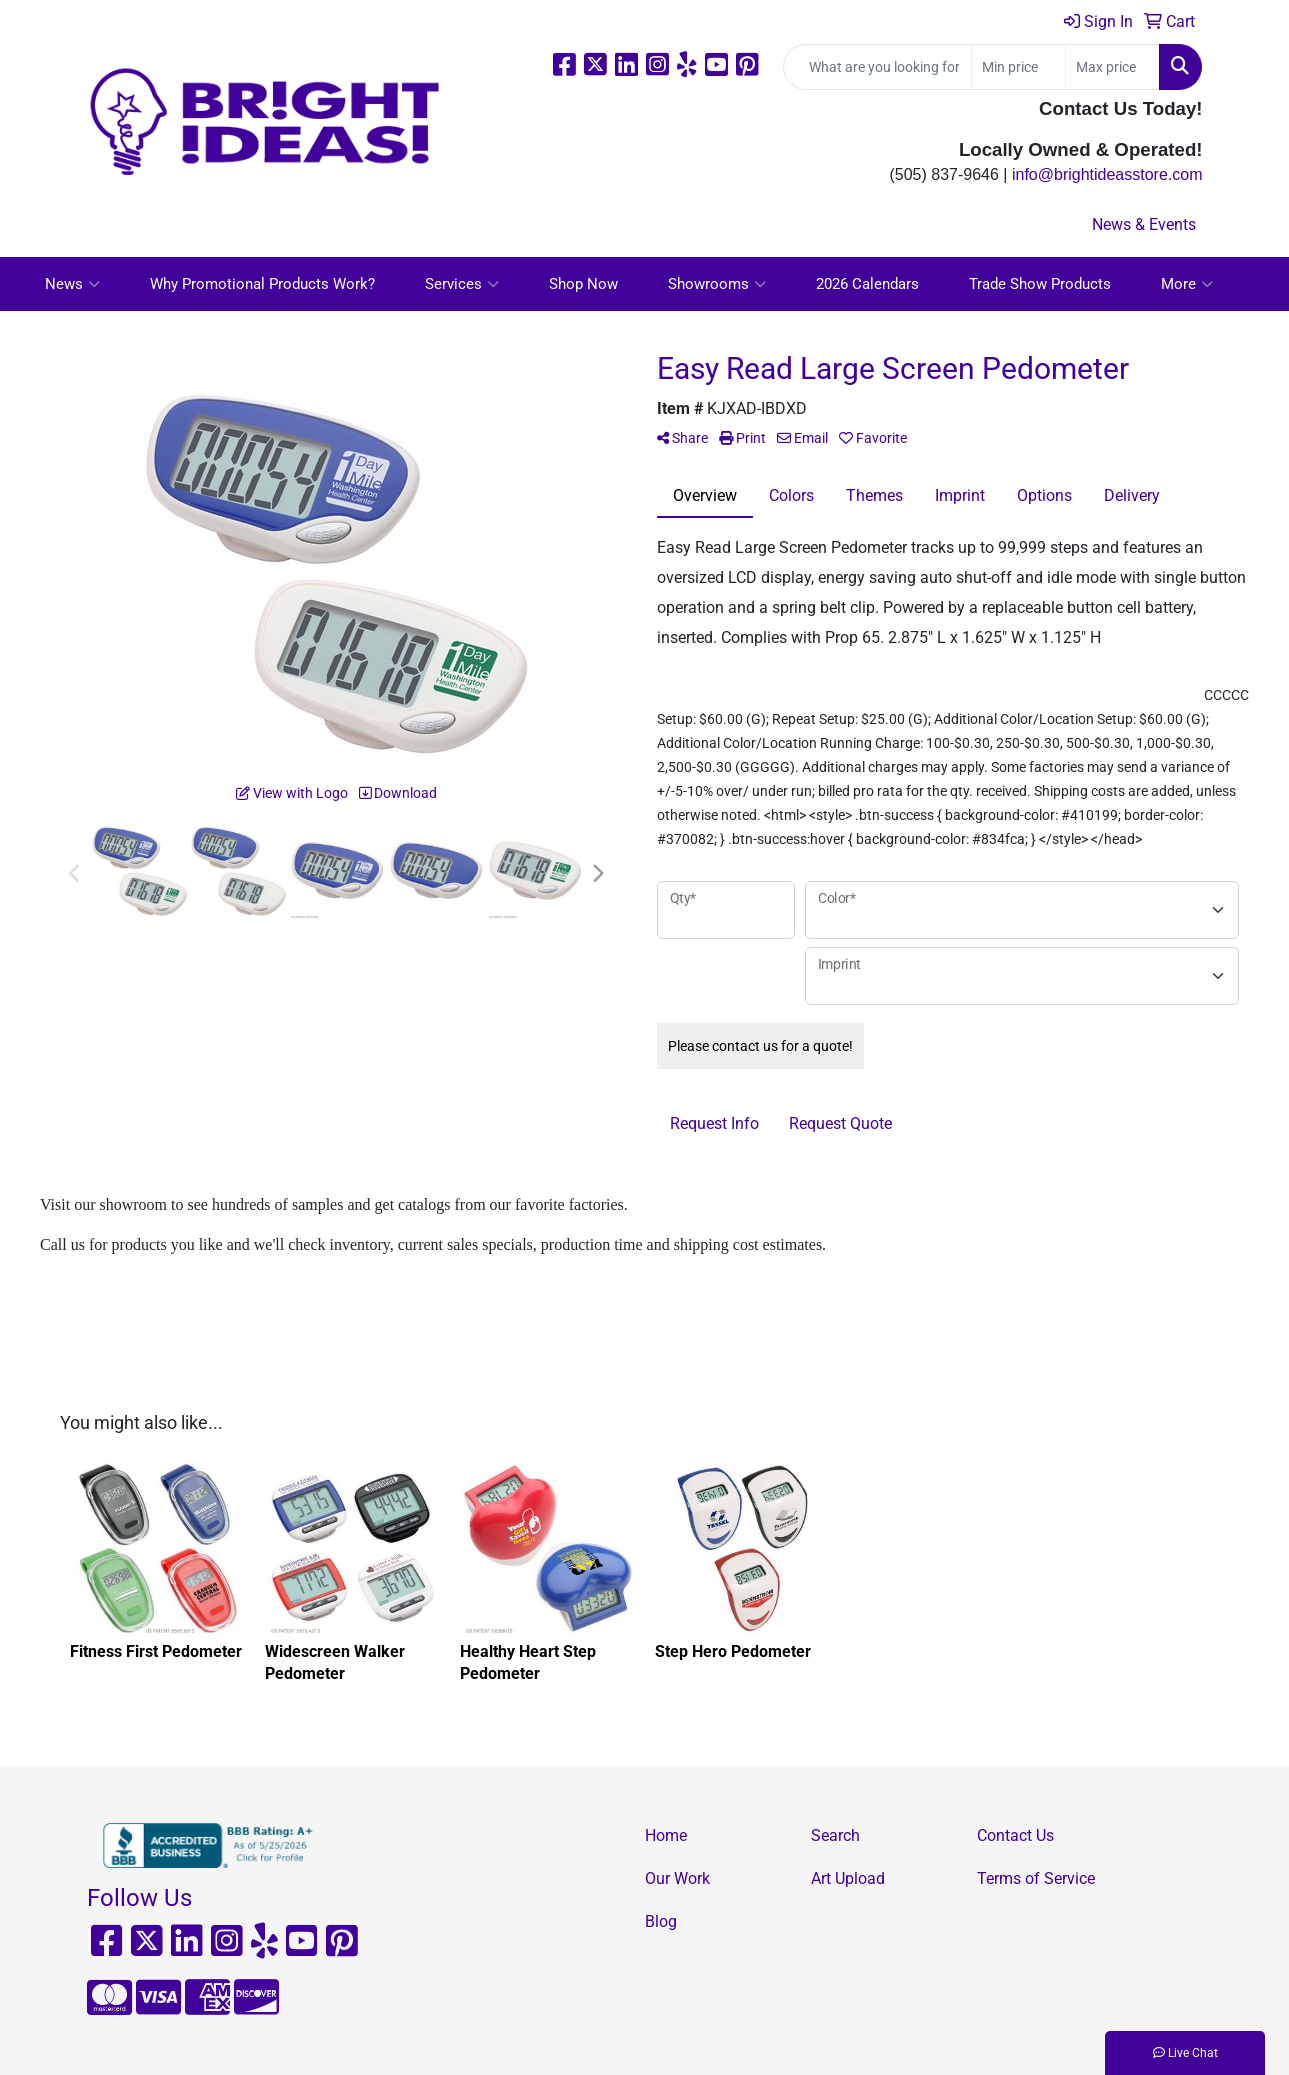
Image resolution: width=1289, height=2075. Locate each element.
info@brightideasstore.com (1107, 174)
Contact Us (1015, 1835)
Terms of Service (1036, 1878)
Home (666, 1835)
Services (462, 284)
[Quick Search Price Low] (1018, 67)
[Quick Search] (877, 67)
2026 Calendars (867, 284)
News (72, 284)
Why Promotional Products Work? (262, 284)
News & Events (1144, 224)
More (1187, 284)
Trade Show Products (1040, 284)
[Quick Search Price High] (1112, 67)
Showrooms (717, 284)
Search (835, 1835)
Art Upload (848, 1878)
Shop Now (583, 284)
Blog (661, 1921)
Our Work (677, 1878)
